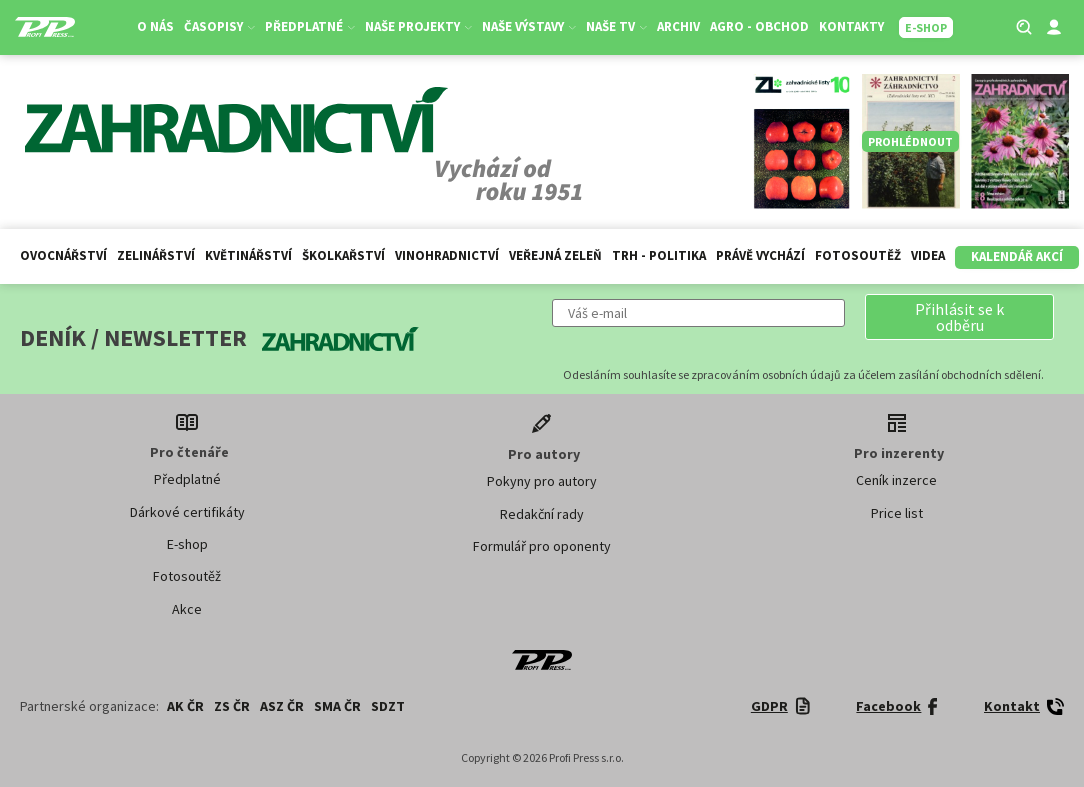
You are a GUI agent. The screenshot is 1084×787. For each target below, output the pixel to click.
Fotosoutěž (858, 255)
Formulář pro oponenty (542, 546)
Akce (187, 609)
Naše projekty (418, 26)
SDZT (388, 706)
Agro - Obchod (759, 26)
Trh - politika (659, 255)
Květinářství (248, 255)
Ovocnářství (63, 255)
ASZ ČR (282, 706)
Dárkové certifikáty (187, 512)
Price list (897, 513)
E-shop (187, 544)
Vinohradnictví (447, 255)
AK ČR (185, 706)
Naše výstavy (529, 26)
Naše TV (616, 26)
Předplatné (310, 26)
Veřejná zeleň (555, 255)
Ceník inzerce (896, 480)
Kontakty (851, 26)
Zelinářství (156, 255)
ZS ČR (232, 706)
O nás (155, 26)
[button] (959, 317)
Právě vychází (760, 255)
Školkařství (343, 255)
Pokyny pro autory (542, 481)
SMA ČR (337, 706)
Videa (928, 255)
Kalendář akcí (1017, 256)
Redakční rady (542, 514)
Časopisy (219, 26)
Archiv (678, 26)
